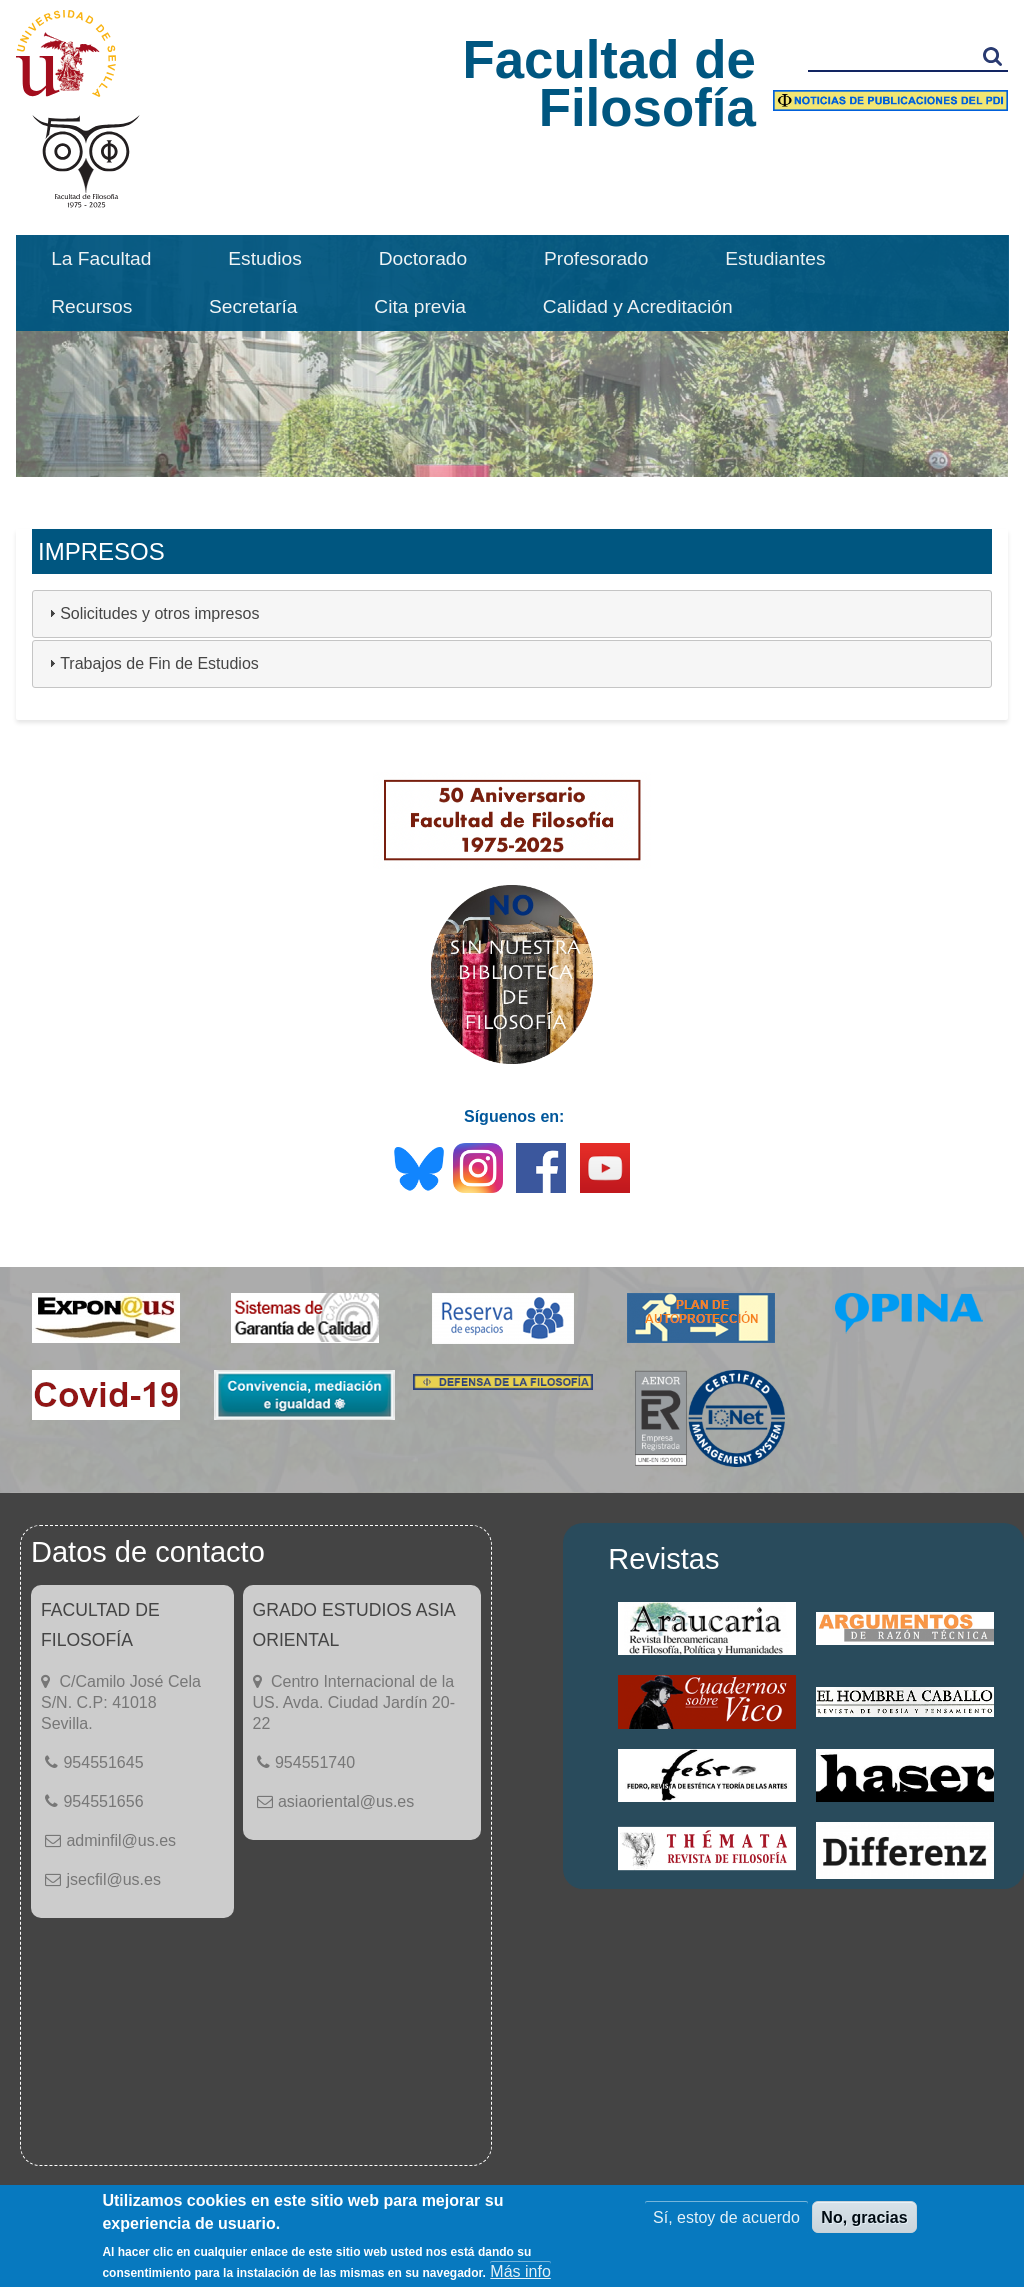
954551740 (315, 1762)
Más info (520, 2271)
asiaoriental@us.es (346, 1801)
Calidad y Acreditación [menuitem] (638, 306)
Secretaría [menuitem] (253, 306)
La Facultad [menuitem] (101, 258)
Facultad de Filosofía (608, 83)
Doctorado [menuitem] (423, 258)
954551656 (103, 1801)
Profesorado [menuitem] (596, 258)
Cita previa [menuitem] (420, 306)
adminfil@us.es (121, 1840)
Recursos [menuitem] (91, 306)
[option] (512, 356)
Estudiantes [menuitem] (775, 258)
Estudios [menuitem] (265, 258)
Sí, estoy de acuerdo (726, 2217)
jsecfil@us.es (113, 1879)
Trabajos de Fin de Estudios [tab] (151, 663)
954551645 (103, 1762)
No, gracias (864, 2217)
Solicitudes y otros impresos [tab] (151, 613)
